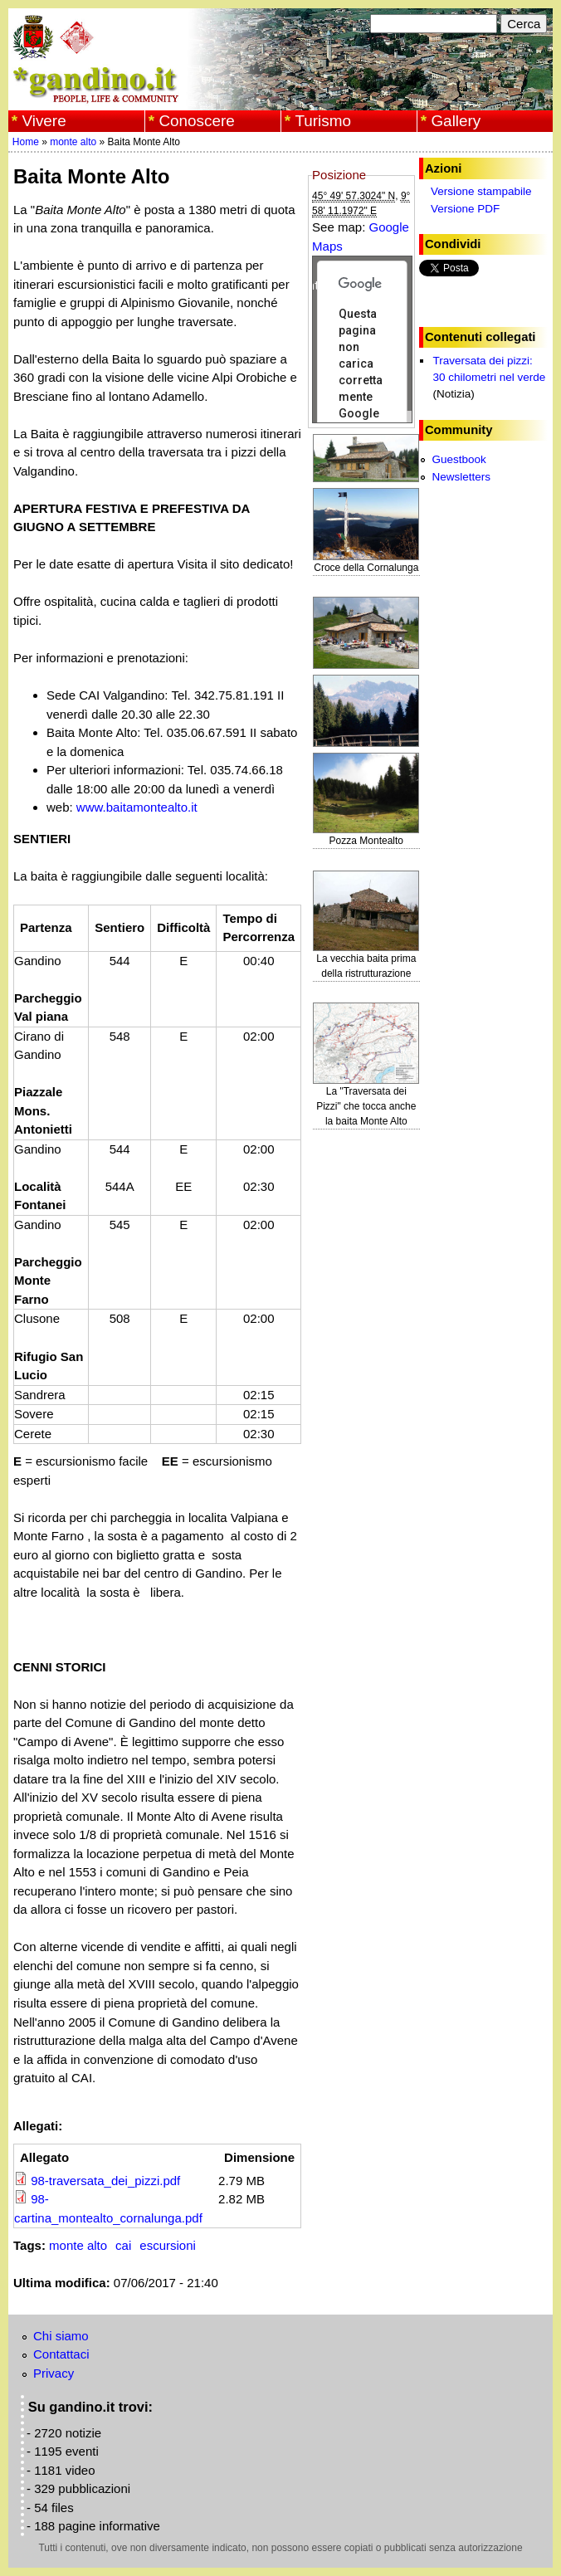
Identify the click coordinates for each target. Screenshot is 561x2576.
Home (25, 142)
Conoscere (196, 120)
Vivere (44, 120)
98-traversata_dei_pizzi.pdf (105, 2181)
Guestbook (458, 459)
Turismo (323, 120)
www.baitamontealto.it (137, 807)
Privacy (53, 2373)
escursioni (167, 2245)
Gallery (456, 120)
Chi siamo (61, 2336)
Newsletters (461, 477)
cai (123, 2245)
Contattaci (61, 2354)
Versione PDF (465, 208)
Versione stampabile (481, 191)
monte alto (73, 142)
